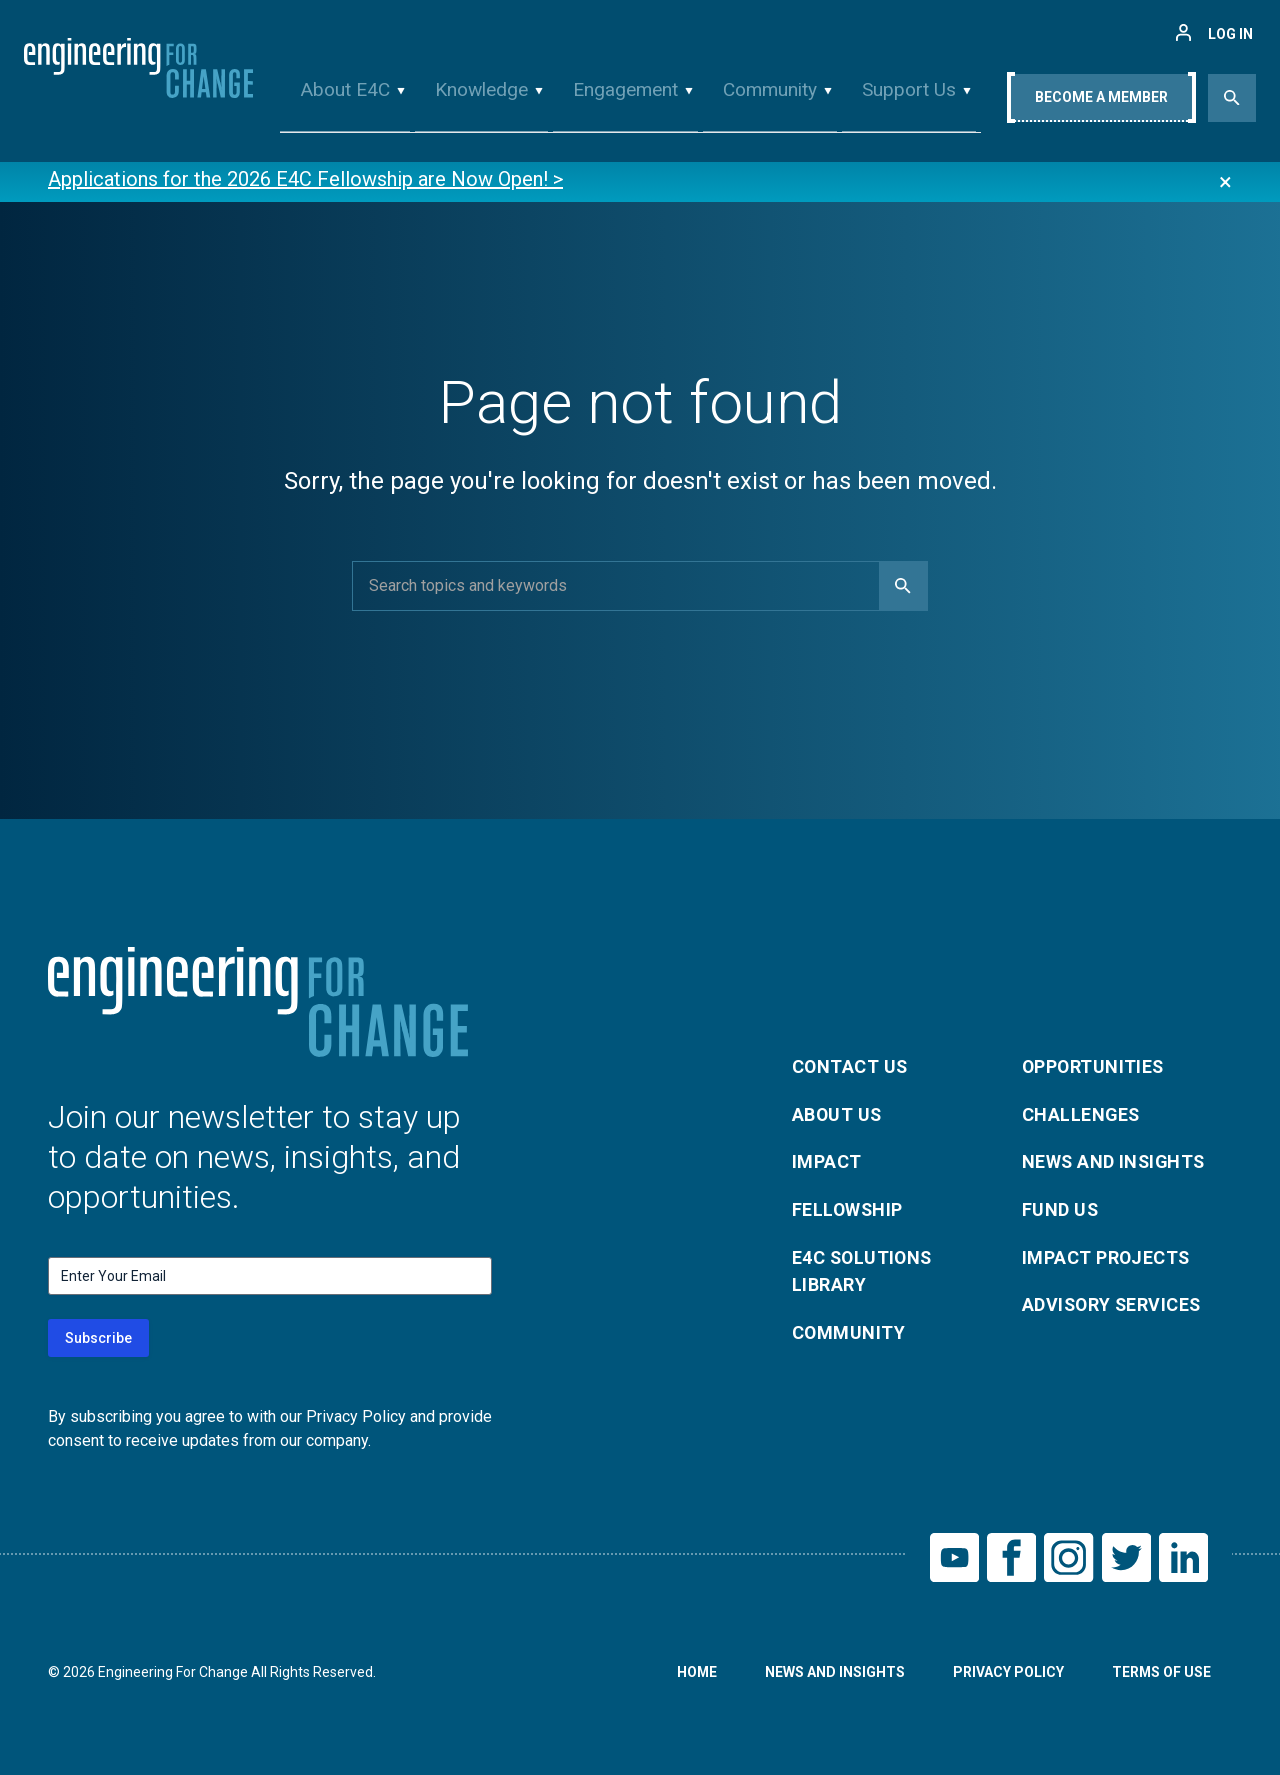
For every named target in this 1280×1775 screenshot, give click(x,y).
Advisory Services (1113, 1305)
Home (695, 1673)
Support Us (901, 103)
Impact (827, 1161)
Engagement (623, 103)
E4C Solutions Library (864, 1271)
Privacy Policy (1007, 1673)
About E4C (352, 103)
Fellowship (848, 1209)
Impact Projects (1107, 1257)
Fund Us (1060, 1209)
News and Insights (1115, 1161)
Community (765, 103)
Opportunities (1094, 1065)
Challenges (1082, 1113)
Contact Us (851, 1065)
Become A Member (1101, 107)
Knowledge (483, 103)
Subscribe (98, 1338)
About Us (838, 1113)
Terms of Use (1161, 1673)
